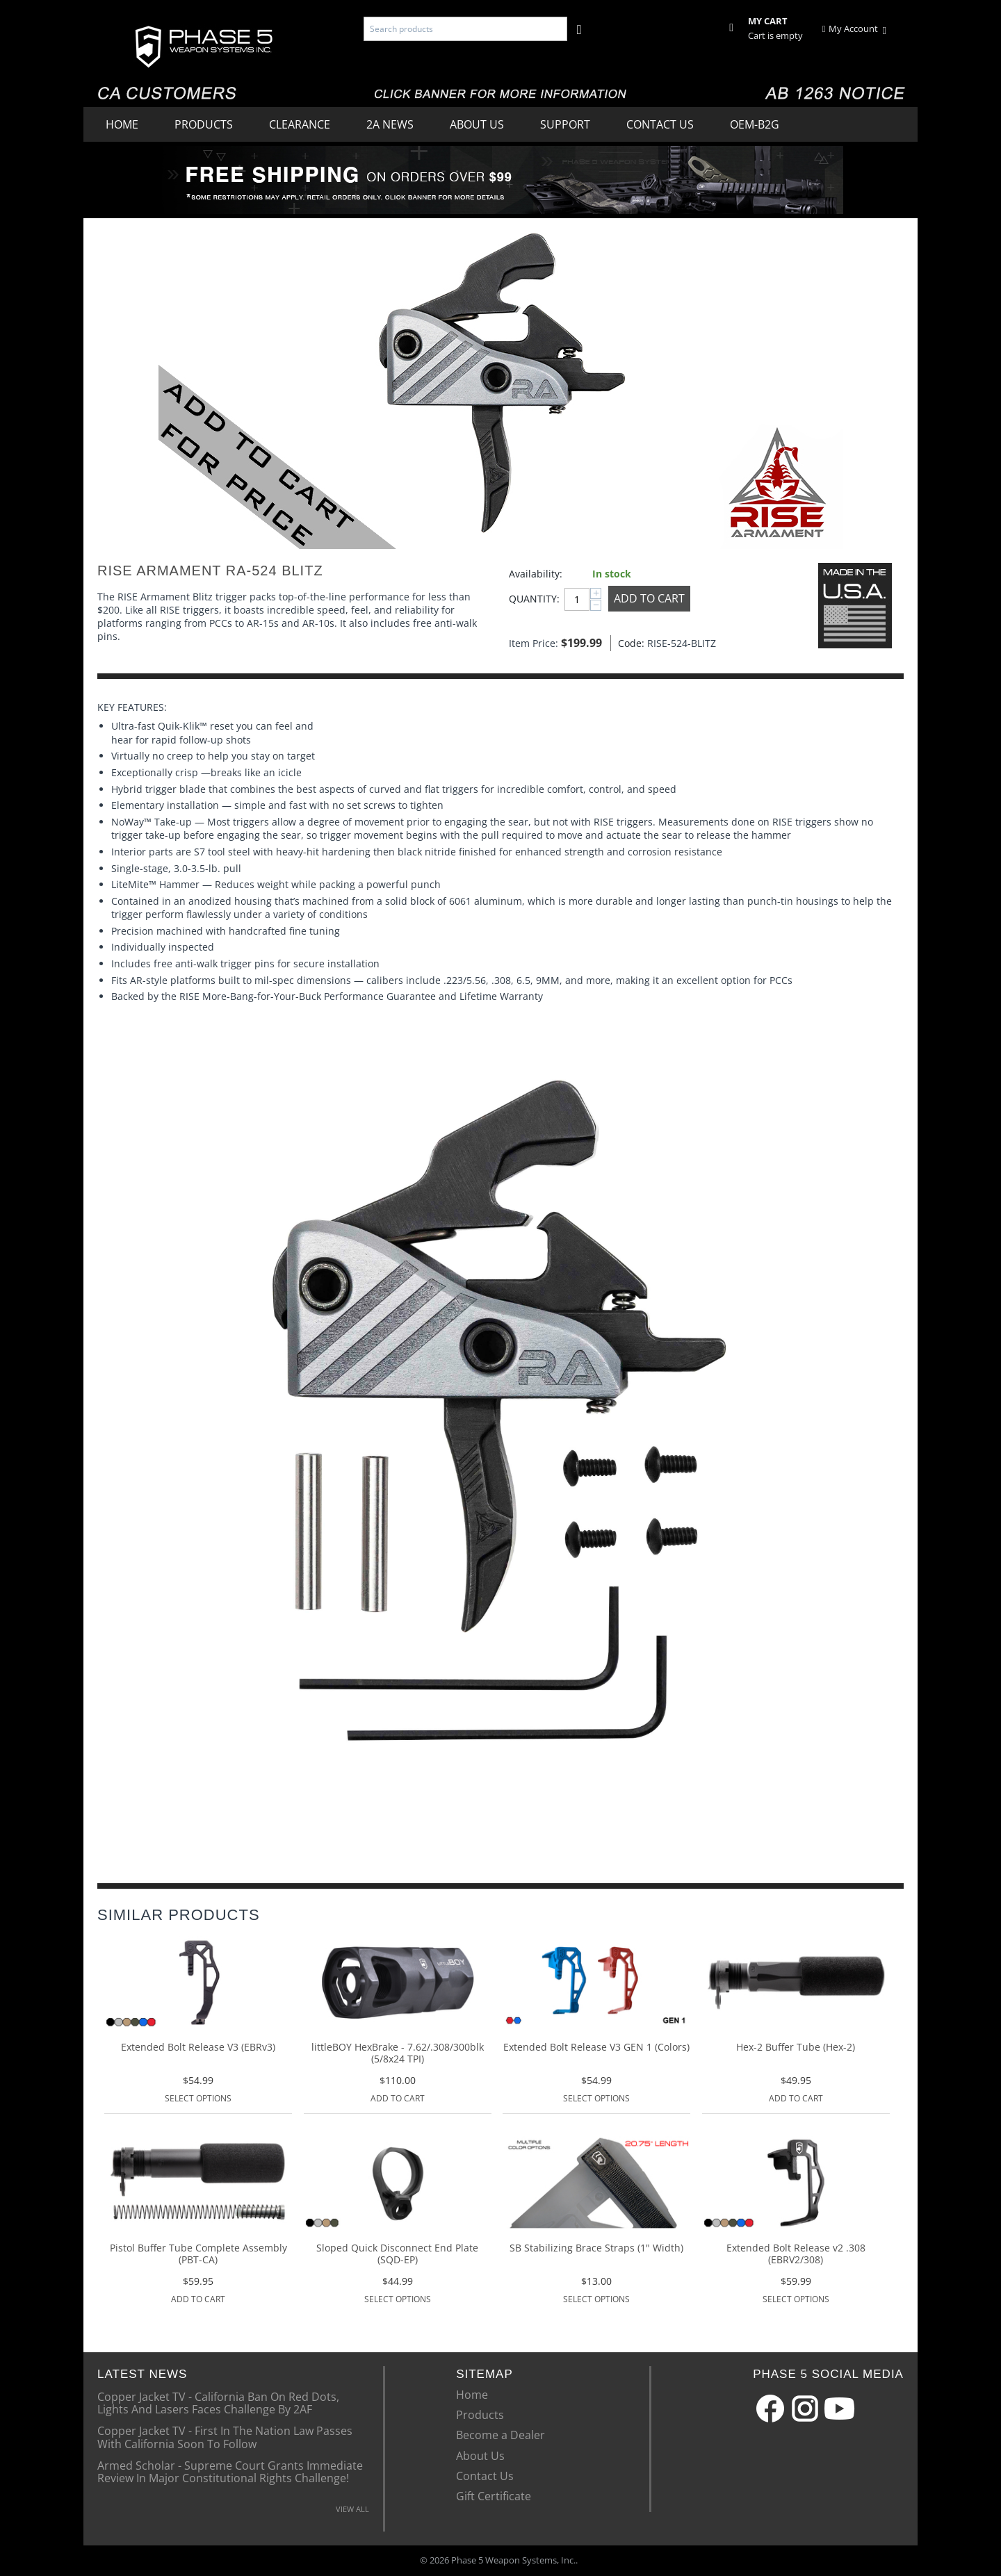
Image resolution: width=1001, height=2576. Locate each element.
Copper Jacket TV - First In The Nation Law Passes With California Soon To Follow (224, 2436)
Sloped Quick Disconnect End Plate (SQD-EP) (397, 2254)
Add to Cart (649, 598)
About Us (477, 124)
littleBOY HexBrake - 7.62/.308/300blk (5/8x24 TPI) (397, 2053)
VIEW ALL (352, 2509)
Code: (629, 643)
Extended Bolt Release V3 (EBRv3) (198, 2047)
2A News (390, 124)
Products (203, 124)
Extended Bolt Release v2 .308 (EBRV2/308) (795, 2254)
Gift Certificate (493, 2496)
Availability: (535, 573)
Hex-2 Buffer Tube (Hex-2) (795, 2047)
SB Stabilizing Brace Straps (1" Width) (596, 2248)
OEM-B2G (754, 124)
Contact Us (660, 124)
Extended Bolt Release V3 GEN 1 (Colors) (596, 2047)
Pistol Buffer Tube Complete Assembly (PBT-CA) (198, 2254)
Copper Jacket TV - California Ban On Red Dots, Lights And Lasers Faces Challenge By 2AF (218, 2402)
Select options (198, 2098)
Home (122, 124)
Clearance (299, 124)
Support (565, 124)
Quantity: (533, 598)
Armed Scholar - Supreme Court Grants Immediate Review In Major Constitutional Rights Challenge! (230, 2471)
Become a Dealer (500, 2435)
